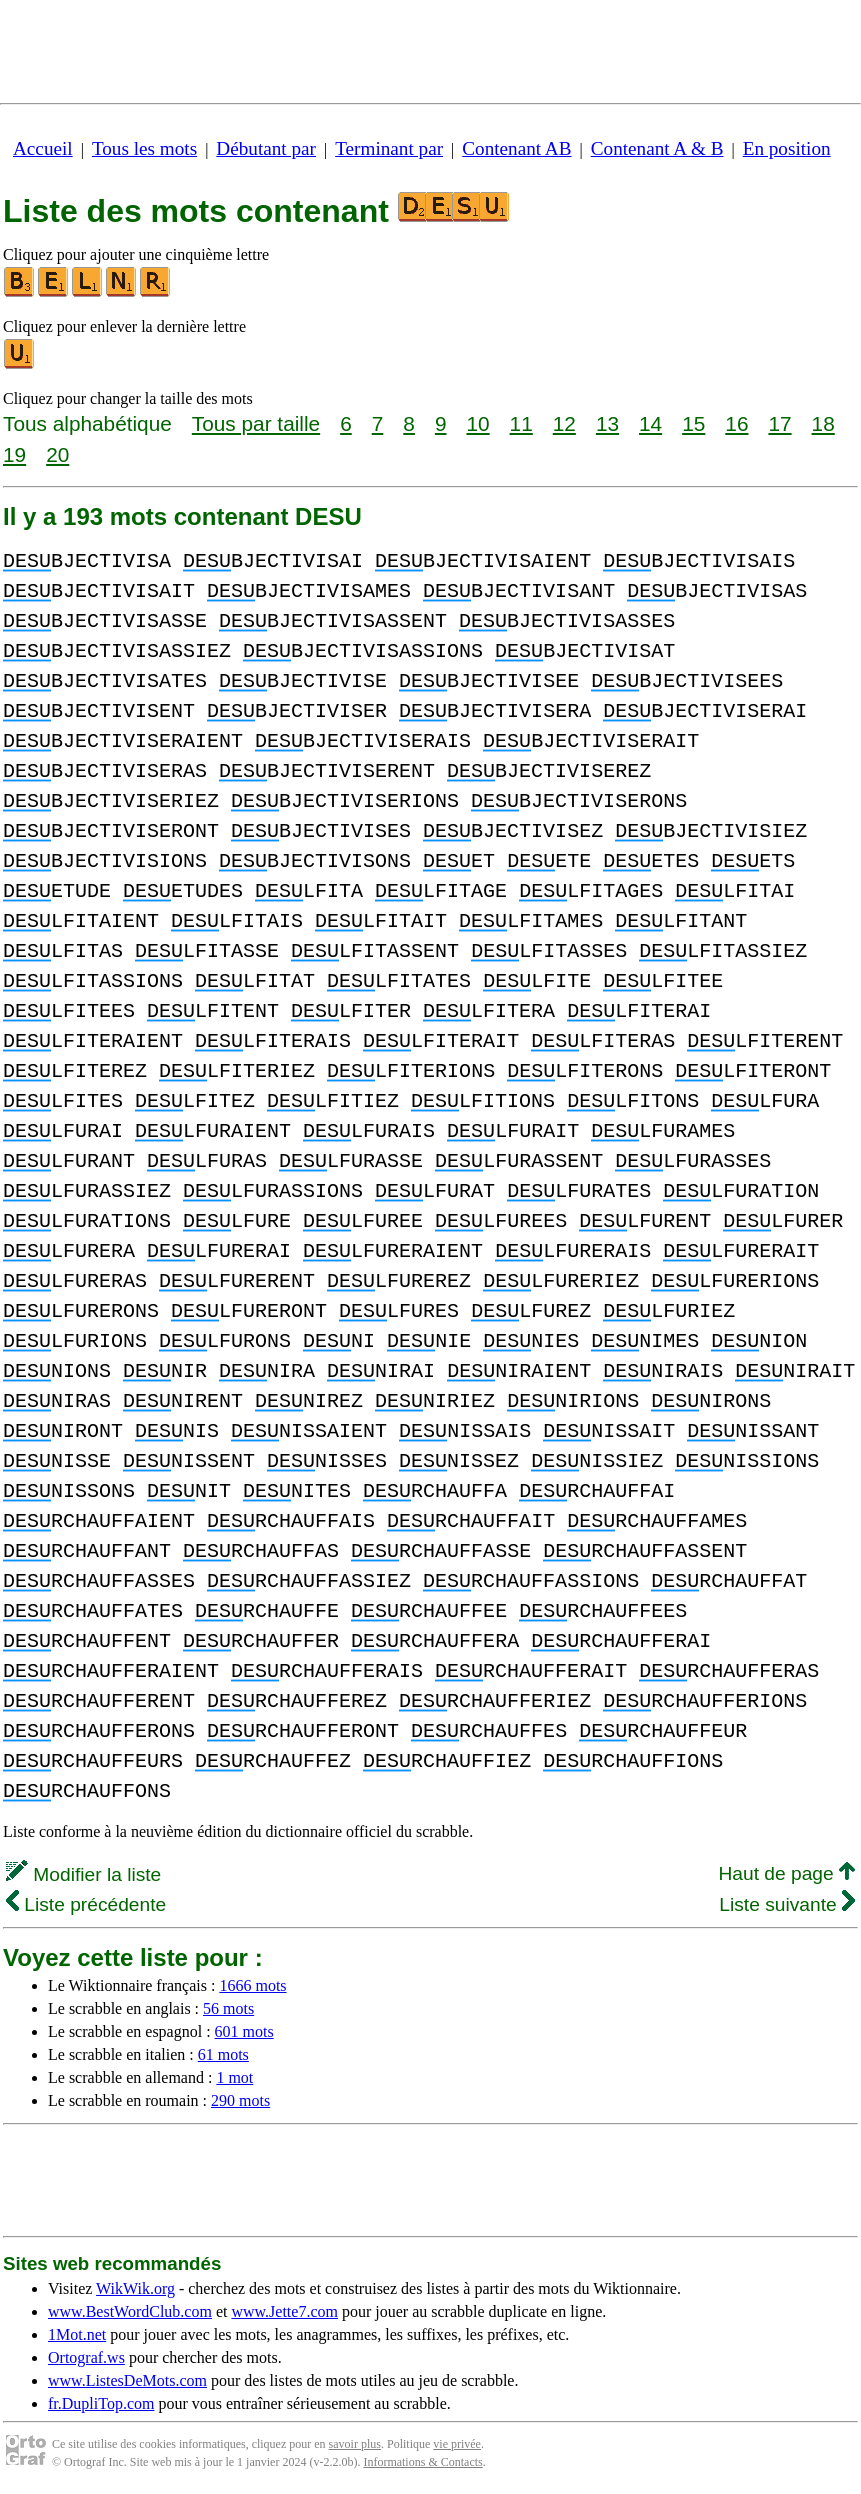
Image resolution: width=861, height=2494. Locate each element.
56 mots (228, 2008)
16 (736, 423)
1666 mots (252, 1985)
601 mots (244, 2031)
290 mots (240, 2100)
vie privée (457, 2444)
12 (564, 423)
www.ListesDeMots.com (127, 2380)
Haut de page (786, 1873)
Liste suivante (787, 1904)
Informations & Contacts (422, 2462)
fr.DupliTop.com (101, 2403)
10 (477, 423)
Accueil (43, 148)
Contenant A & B (657, 148)
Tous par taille (256, 423)
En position (787, 148)
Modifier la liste (83, 1874)
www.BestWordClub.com (130, 2311)
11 (521, 423)
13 (607, 423)
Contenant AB (516, 148)
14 (650, 423)
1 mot (234, 2077)
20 (57, 454)
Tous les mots (144, 148)
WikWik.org (135, 2288)
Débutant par (266, 148)
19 (14, 454)
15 (693, 423)
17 (779, 423)
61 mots (223, 2054)
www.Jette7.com (284, 2311)
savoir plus (355, 2444)
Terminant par (389, 148)
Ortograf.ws (86, 2357)
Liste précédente (86, 1904)
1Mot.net (77, 2334)
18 (823, 423)
